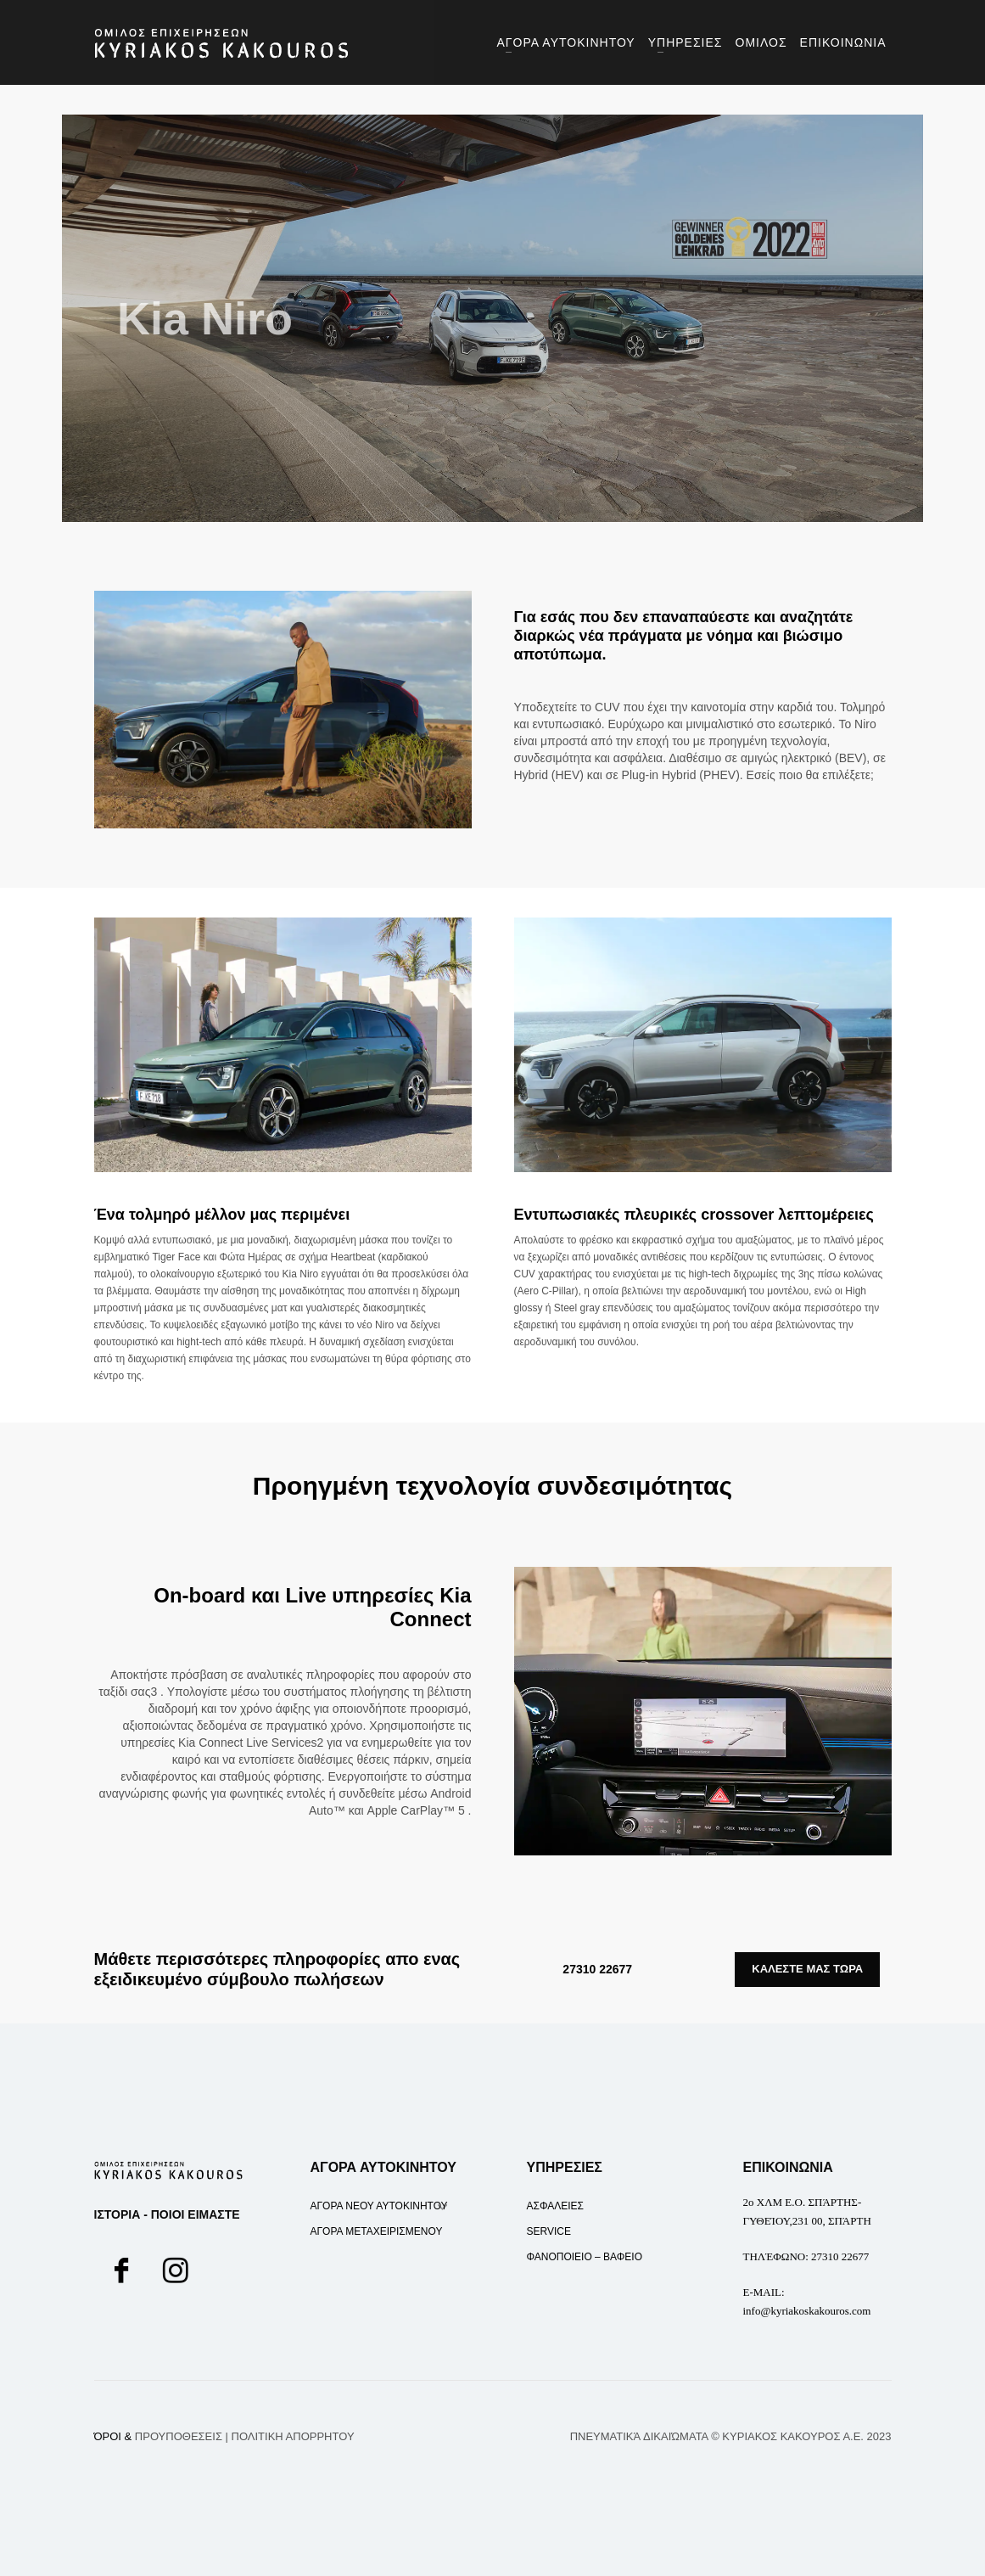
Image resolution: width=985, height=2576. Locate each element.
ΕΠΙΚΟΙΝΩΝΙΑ (788, 2167)
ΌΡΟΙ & (158, 2436)
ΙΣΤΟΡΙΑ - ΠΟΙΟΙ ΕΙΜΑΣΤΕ (167, 2214)
